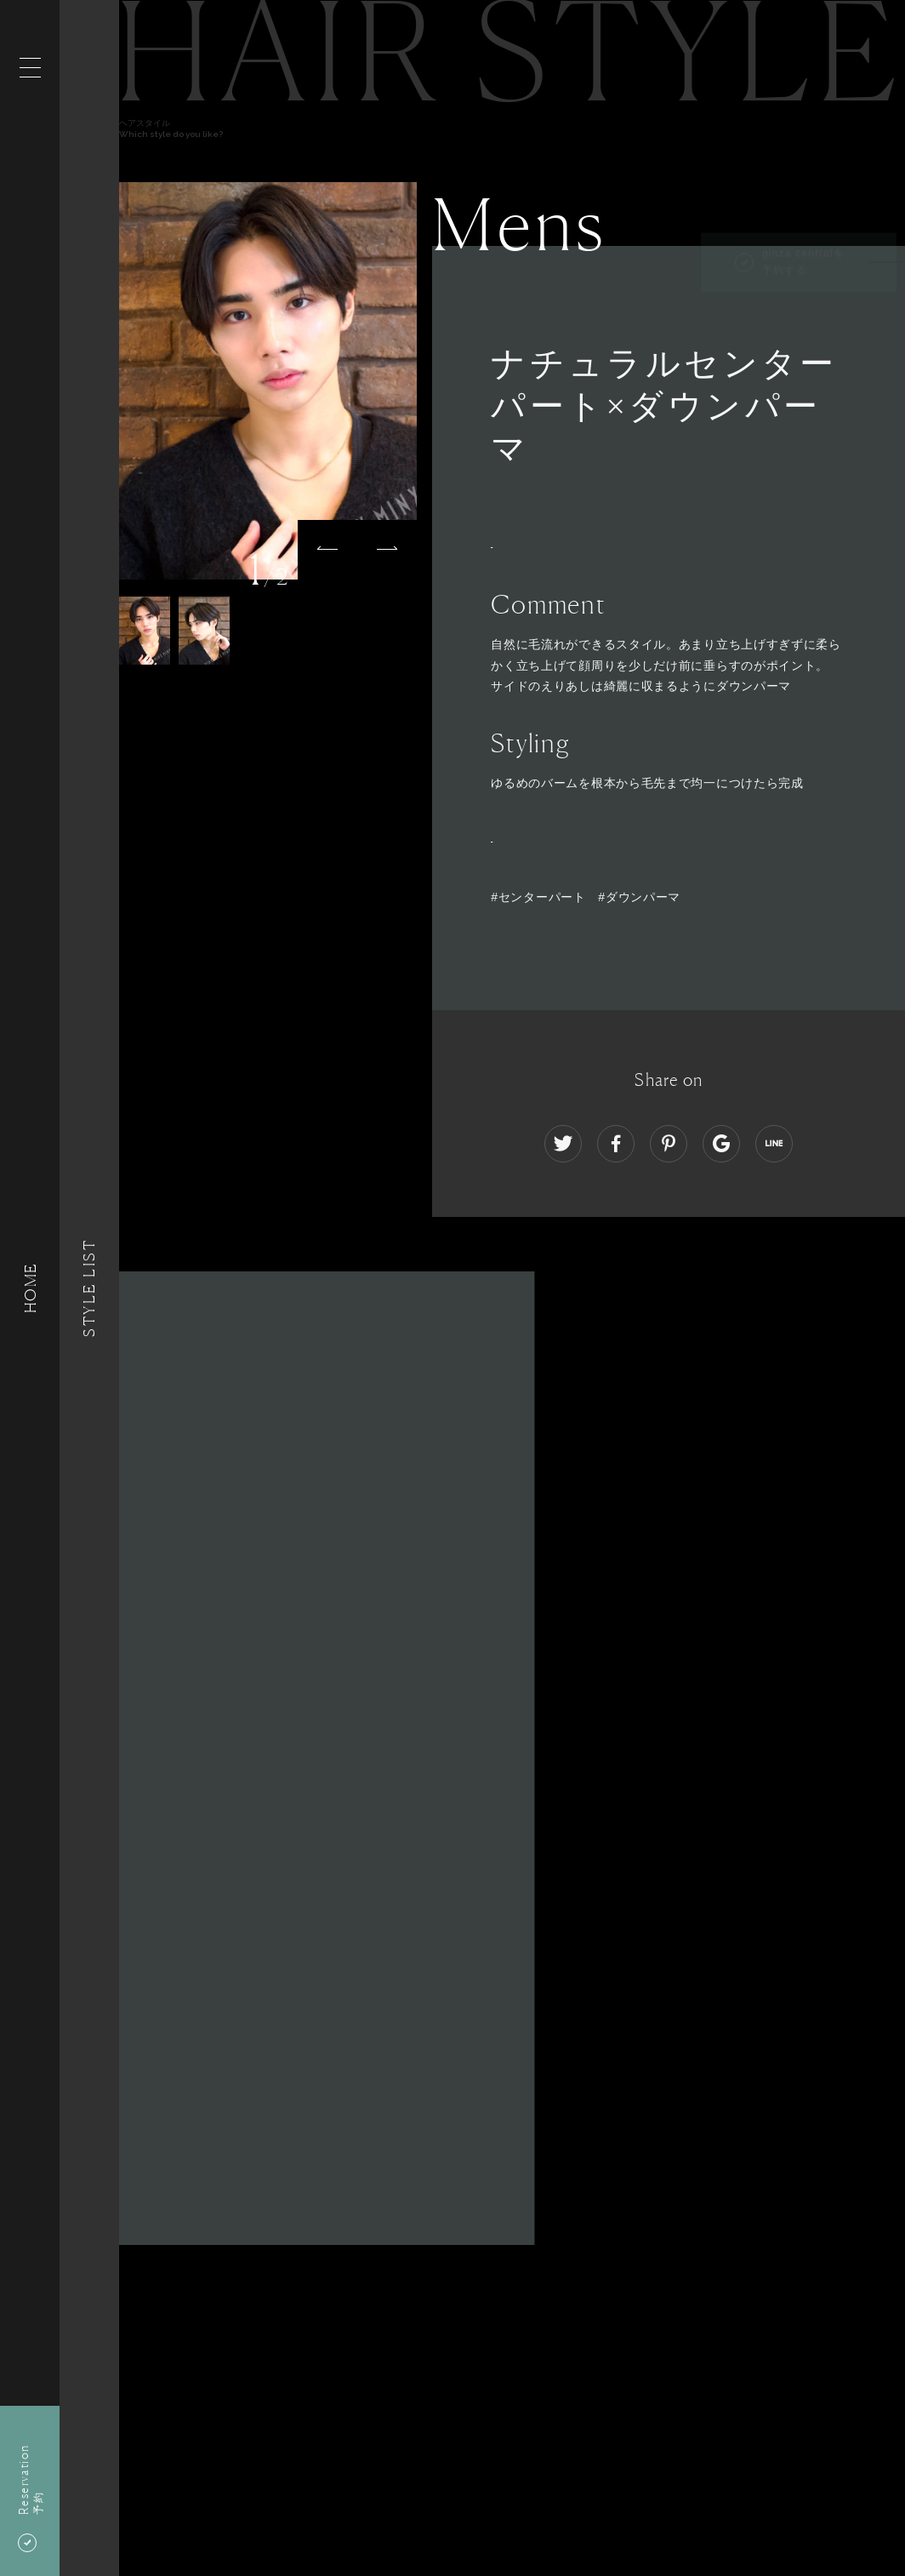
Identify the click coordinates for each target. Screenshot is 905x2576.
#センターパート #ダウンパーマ (585, 897)
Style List (89, 1288)
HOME (29, 1288)
